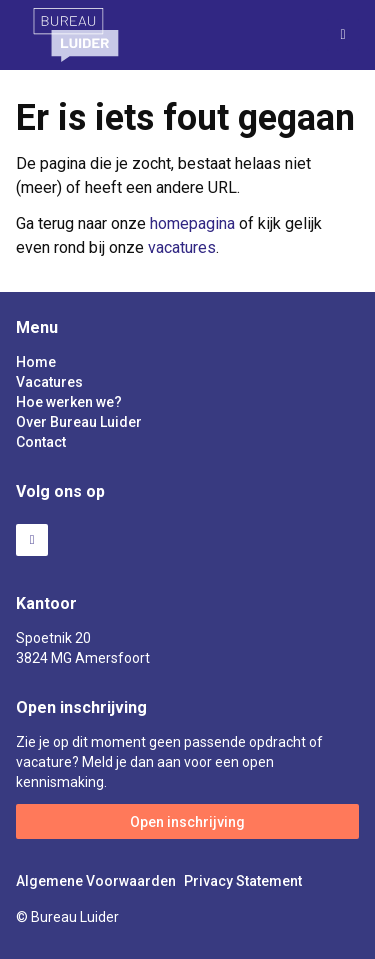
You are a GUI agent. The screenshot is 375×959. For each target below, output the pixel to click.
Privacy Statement (243, 881)
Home (36, 362)
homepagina (192, 223)
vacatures (182, 247)
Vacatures (49, 382)
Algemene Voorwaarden (96, 881)
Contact (41, 442)
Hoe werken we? (69, 402)
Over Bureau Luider (79, 422)
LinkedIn (32, 540)
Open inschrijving (187, 822)
